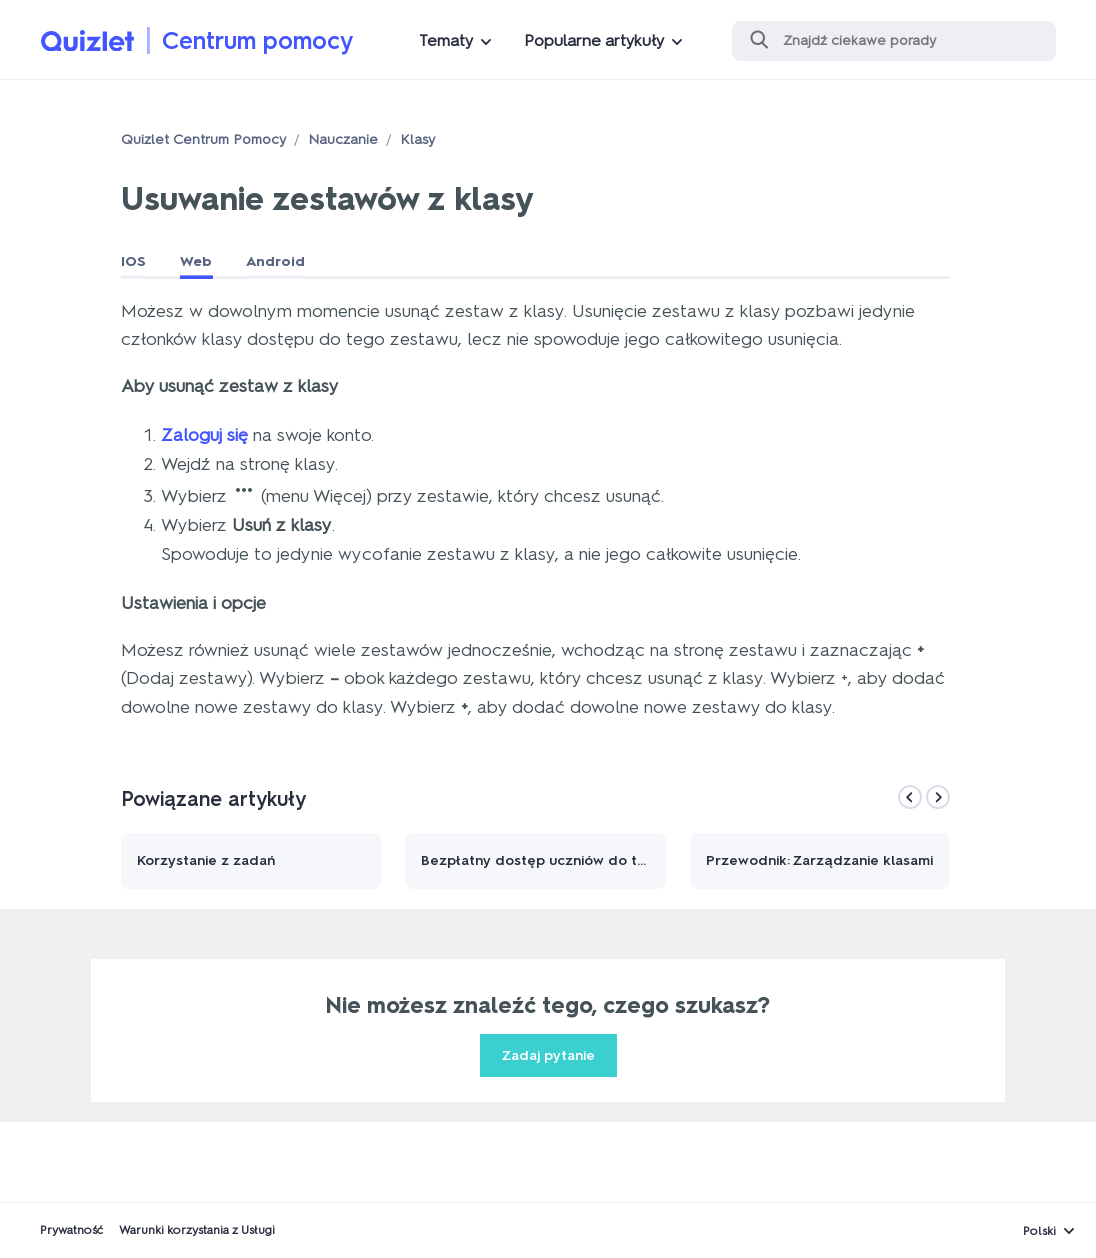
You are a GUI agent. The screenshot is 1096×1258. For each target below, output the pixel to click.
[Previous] (910, 797)
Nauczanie (343, 139)
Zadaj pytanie (548, 1055)
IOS (133, 261)
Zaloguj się (204, 435)
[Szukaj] (894, 41)
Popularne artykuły (594, 40)
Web (196, 261)
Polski (1039, 1231)
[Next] (938, 797)
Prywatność (71, 1230)
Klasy (417, 139)
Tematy (446, 40)
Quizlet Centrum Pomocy (203, 139)
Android (275, 261)
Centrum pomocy (258, 40)
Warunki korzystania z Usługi (197, 1230)
